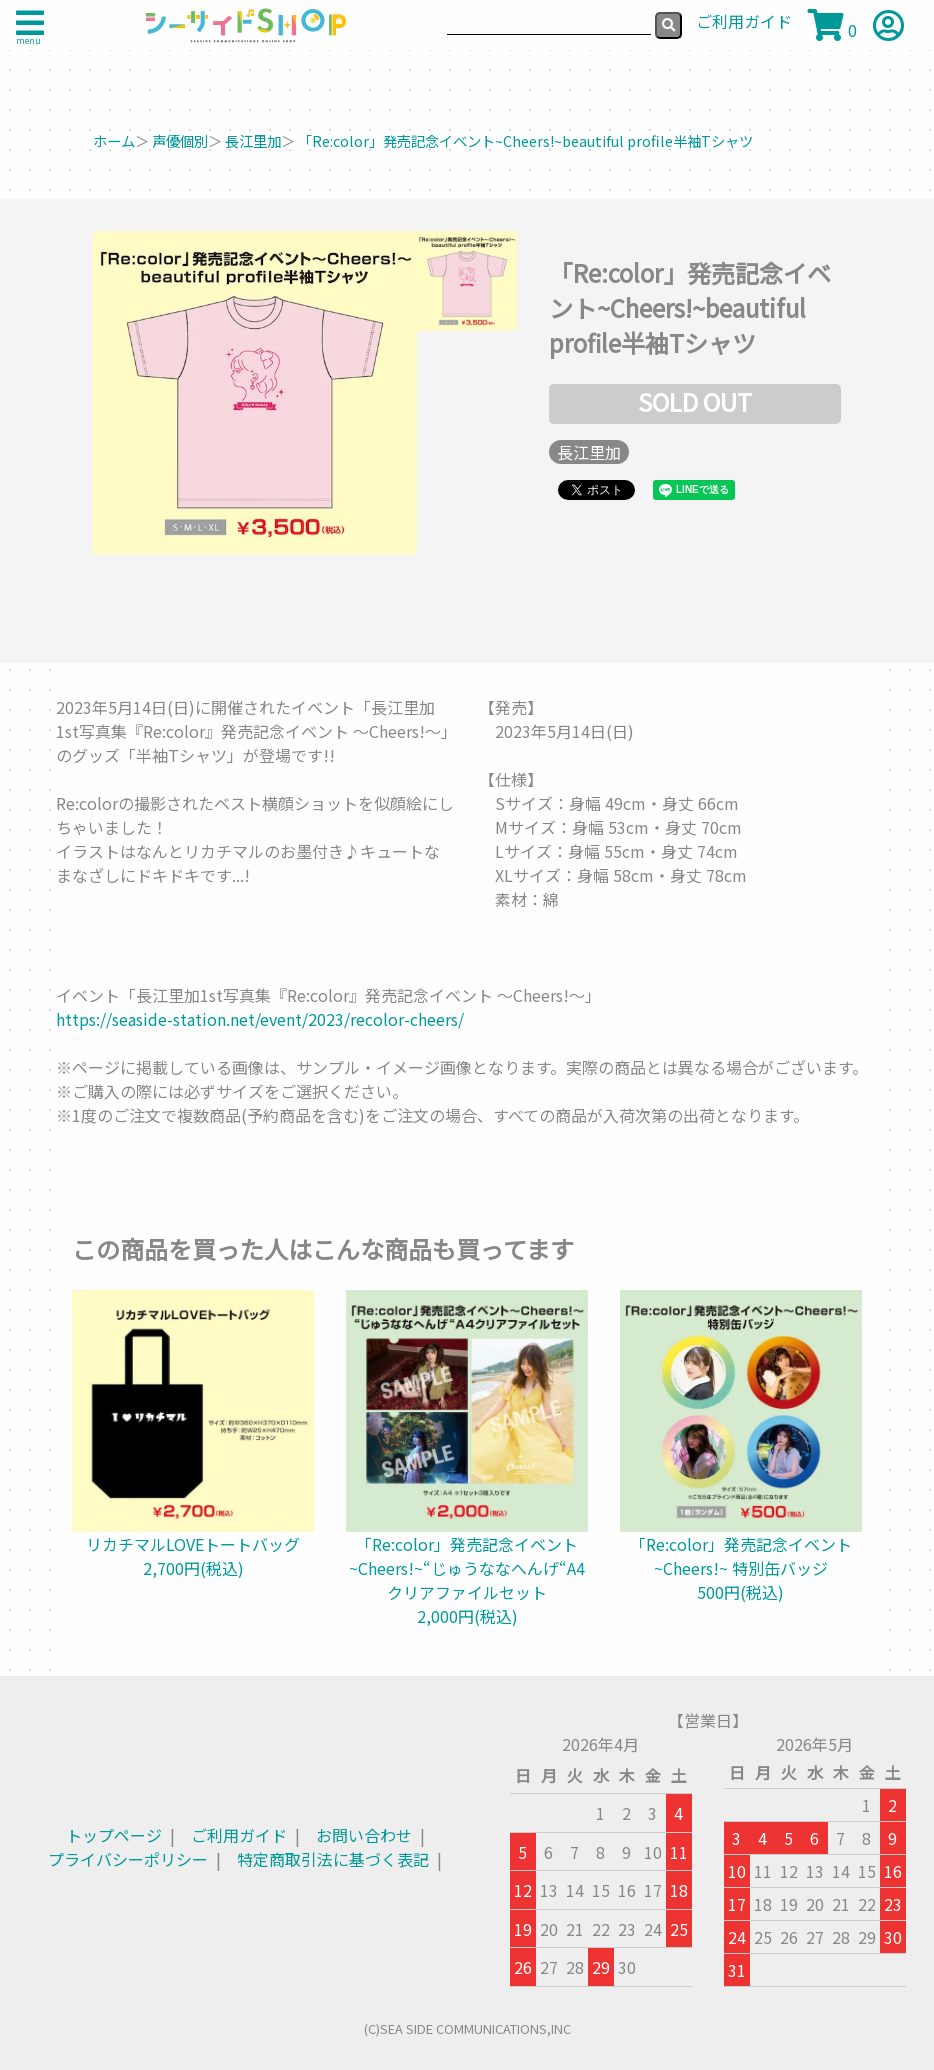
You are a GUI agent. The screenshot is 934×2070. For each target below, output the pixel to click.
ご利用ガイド (239, 1835)
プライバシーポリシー (128, 1859)
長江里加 (253, 140)
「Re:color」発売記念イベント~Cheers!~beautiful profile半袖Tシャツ (525, 140)
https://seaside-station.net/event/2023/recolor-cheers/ (260, 1019)
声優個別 (180, 140)
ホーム (114, 140)
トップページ (114, 1835)
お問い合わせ (364, 1835)
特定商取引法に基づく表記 (333, 1859)
